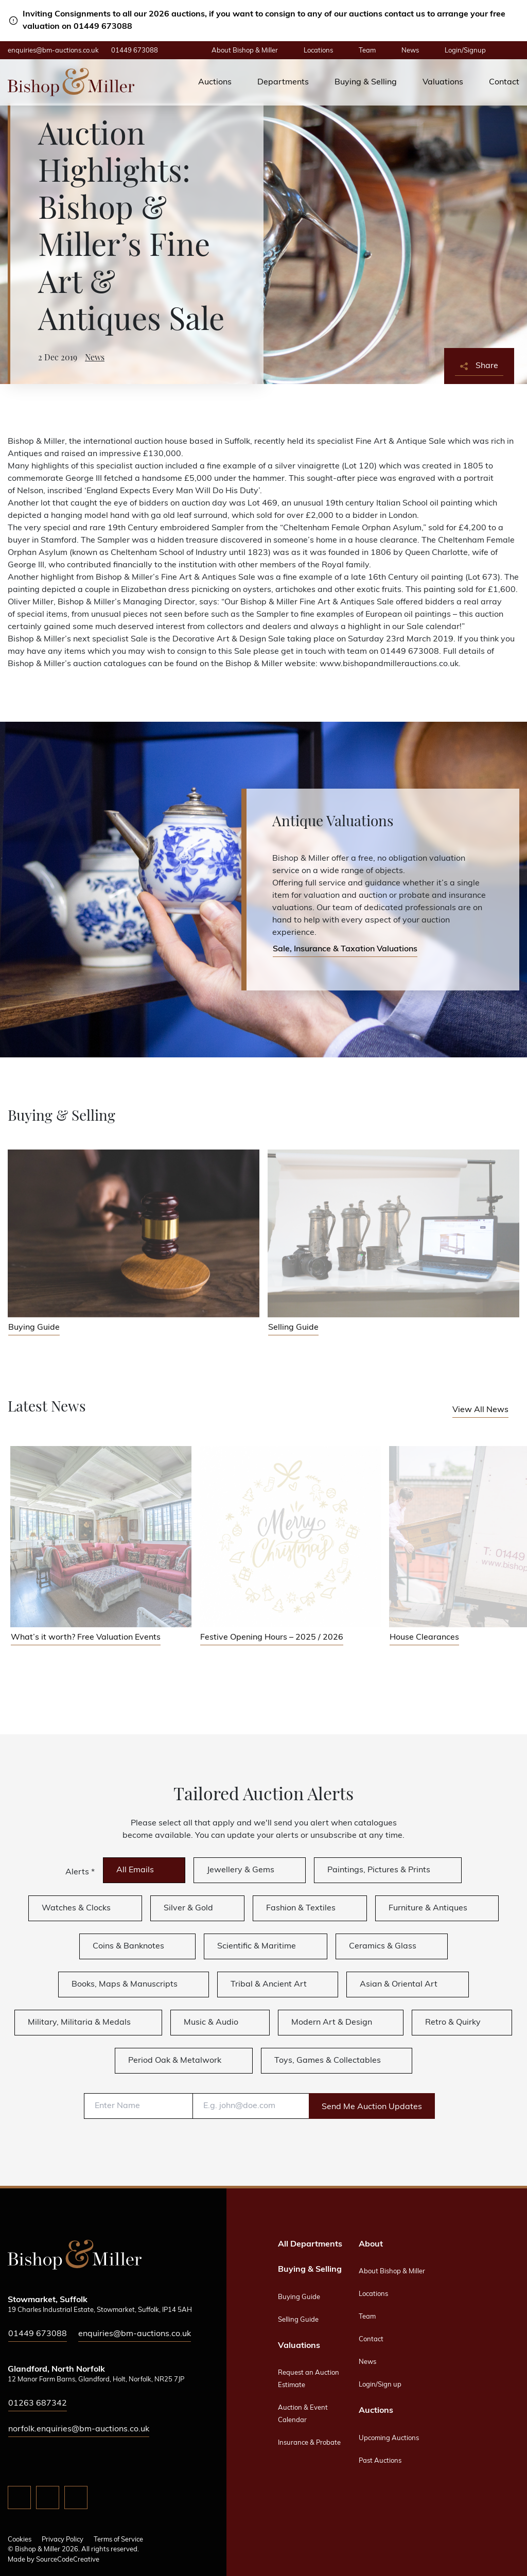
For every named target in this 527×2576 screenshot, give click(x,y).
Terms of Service (118, 2539)
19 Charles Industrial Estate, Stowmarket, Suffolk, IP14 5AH (100, 2310)
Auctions (215, 82)
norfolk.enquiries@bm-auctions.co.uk (78, 2429)
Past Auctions (380, 2461)
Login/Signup (465, 50)
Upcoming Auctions (389, 2438)
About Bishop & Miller (245, 50)
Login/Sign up (380, 2384)
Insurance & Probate (309, 2443)
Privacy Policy (62, 2539)
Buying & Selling (366, 82)
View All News (480, 1410)
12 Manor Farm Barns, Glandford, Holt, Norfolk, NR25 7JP (96, 2379)
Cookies (19, 2539)
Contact (504, 82)
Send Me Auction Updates (372, 2107)
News (410, 50)
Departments (283, 82)
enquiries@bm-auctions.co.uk (53, 50)
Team (367, 50)
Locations (318, 50)
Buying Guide (299, 2297)
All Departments (310, 2244)
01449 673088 (134, 50)
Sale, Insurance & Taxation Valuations (345, 949)
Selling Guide (298, 2320)
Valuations (443, 82)
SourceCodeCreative (67, 2559)
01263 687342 (37, 2403)
